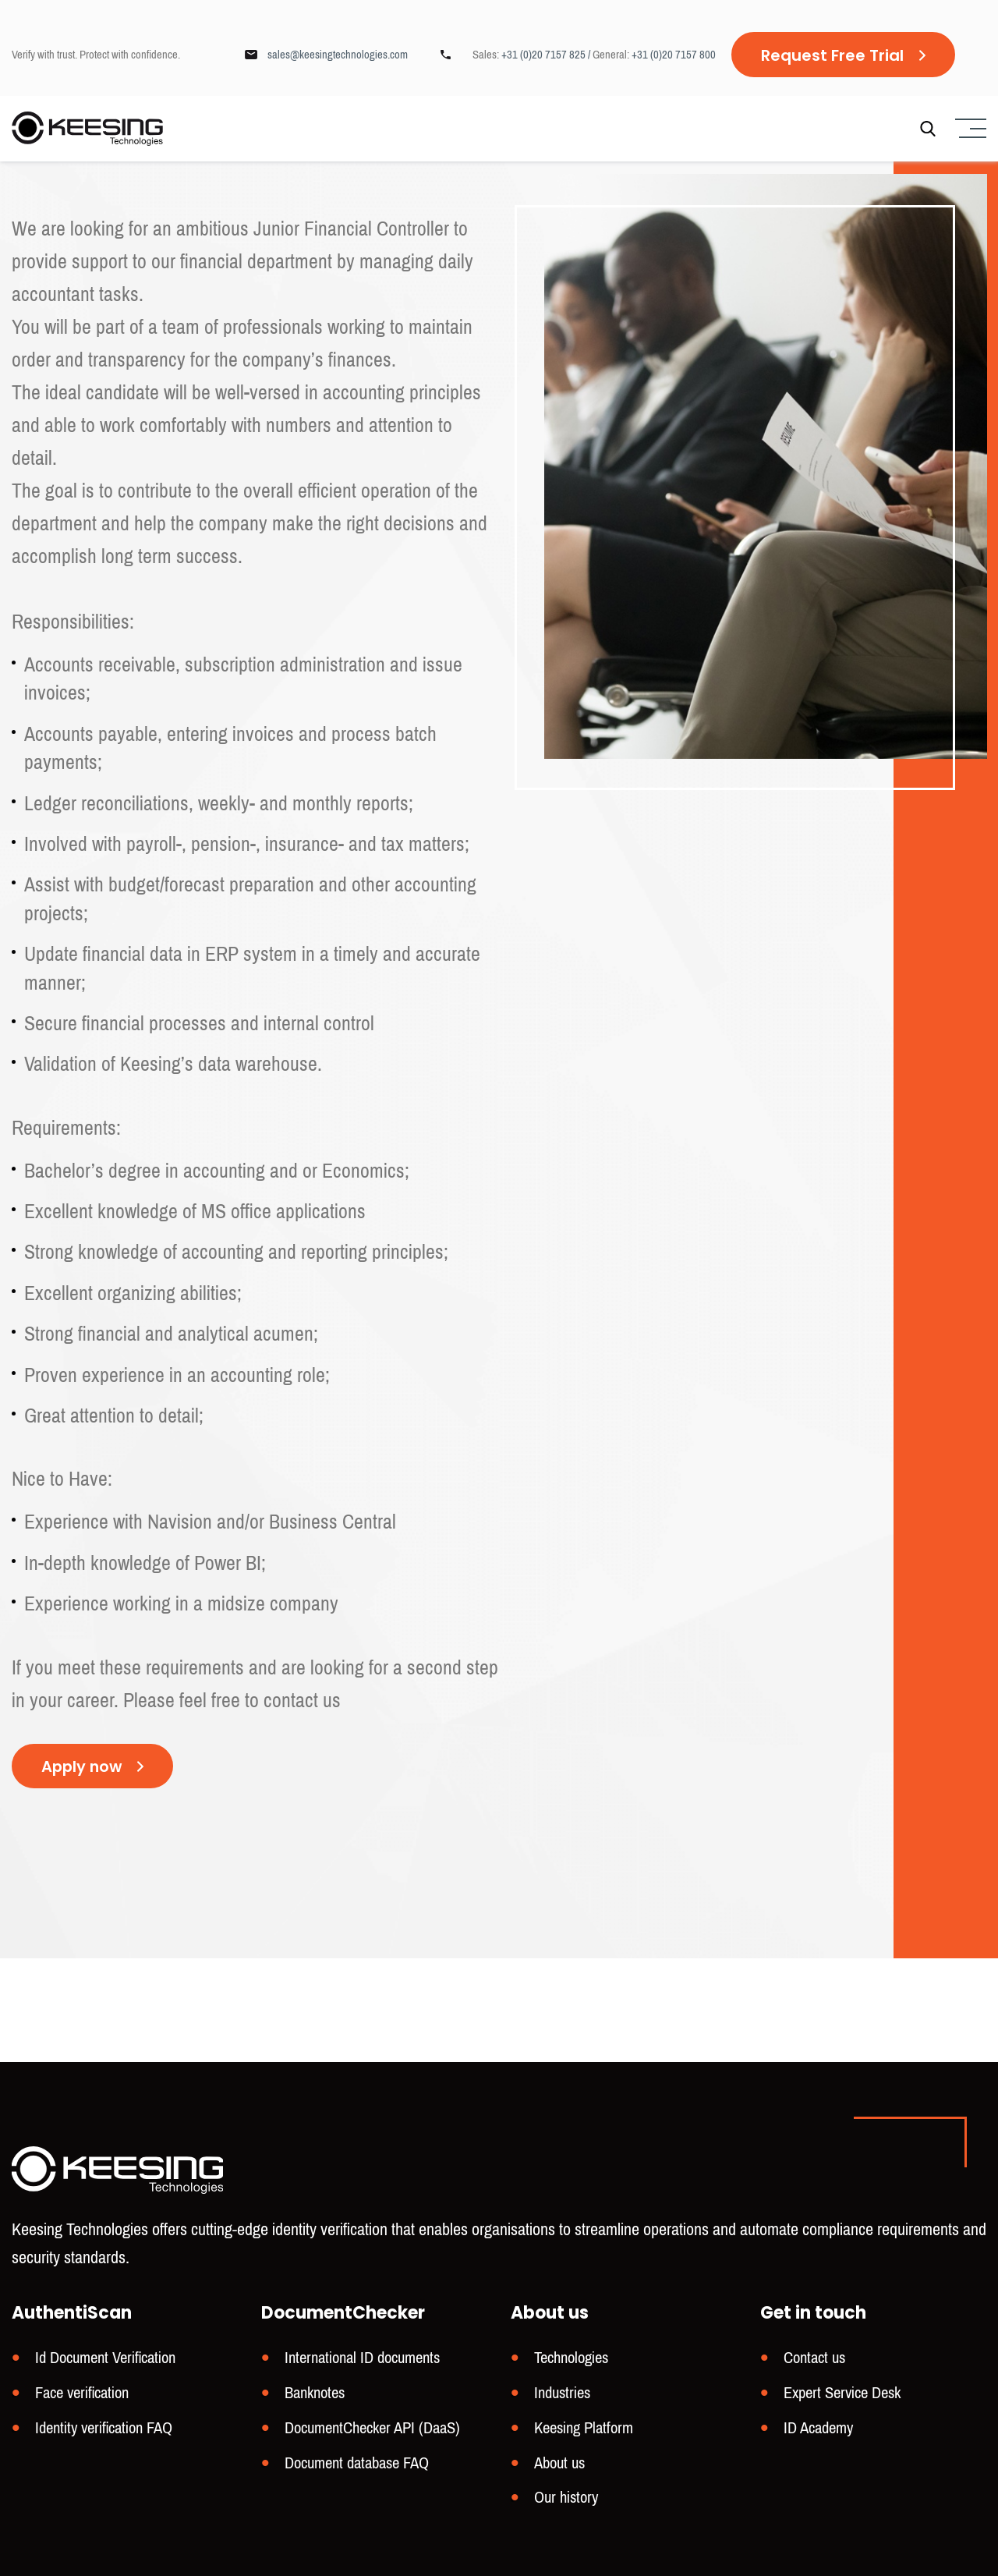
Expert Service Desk (842, 2395)
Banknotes (315, 2395)
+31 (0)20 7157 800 (674, 55)
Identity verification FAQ (103, 2429)
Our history (566, 2497)
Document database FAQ (357, 2464)
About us (559, 2464)
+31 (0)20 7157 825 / (547, 55)
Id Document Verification (105, 2361)
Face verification (82, 2395)
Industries (562, 2395)
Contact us (814, 2361)
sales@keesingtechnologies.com (337, 55)
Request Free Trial (832, 55)
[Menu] (968, 129)
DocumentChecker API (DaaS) (372, 2429)
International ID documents (362, 2361)
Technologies (571, 2361)
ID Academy (818, 2429)
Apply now (83, 1767)
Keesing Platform (583, 2429)
